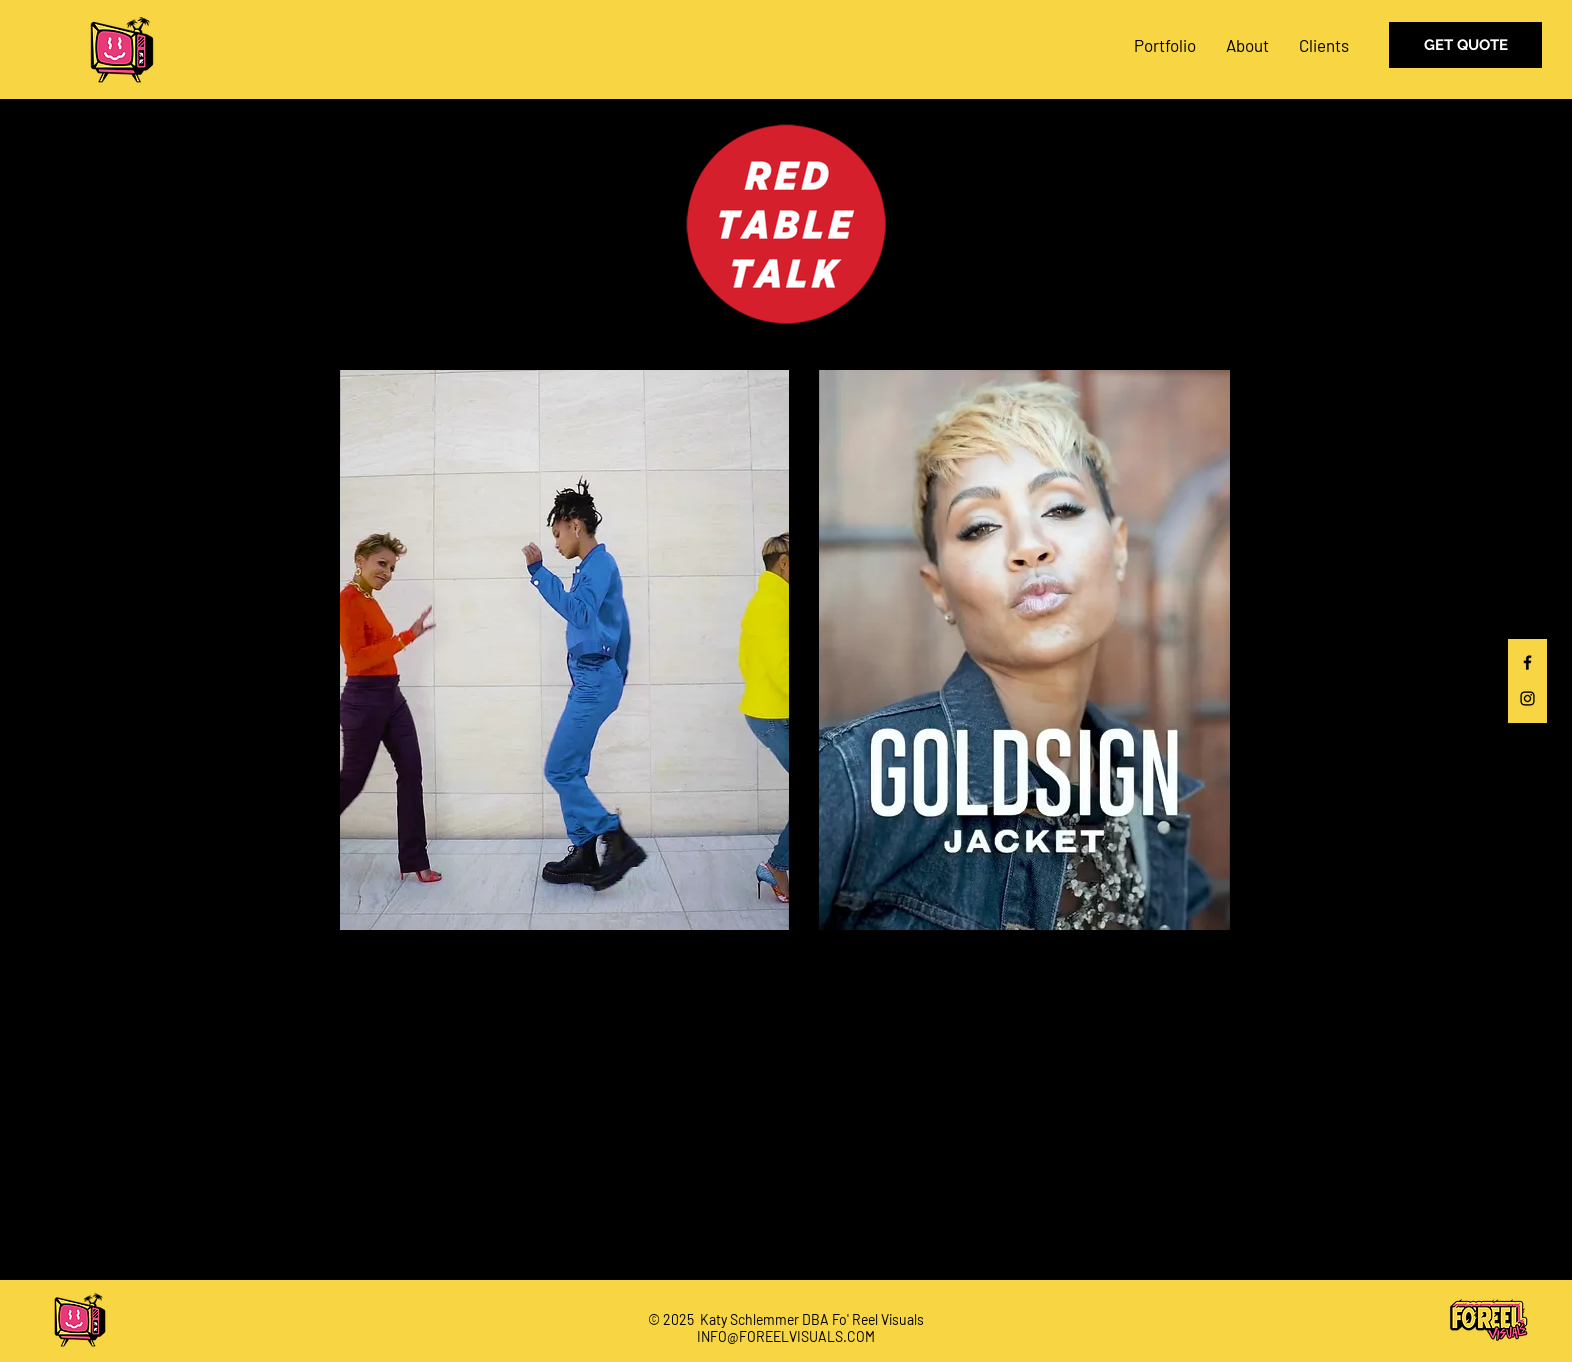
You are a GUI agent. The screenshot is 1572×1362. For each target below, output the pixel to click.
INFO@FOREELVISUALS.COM (786, 1336)
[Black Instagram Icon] (1527, 698)
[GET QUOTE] (1465, 45)
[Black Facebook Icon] (1527, 662)
